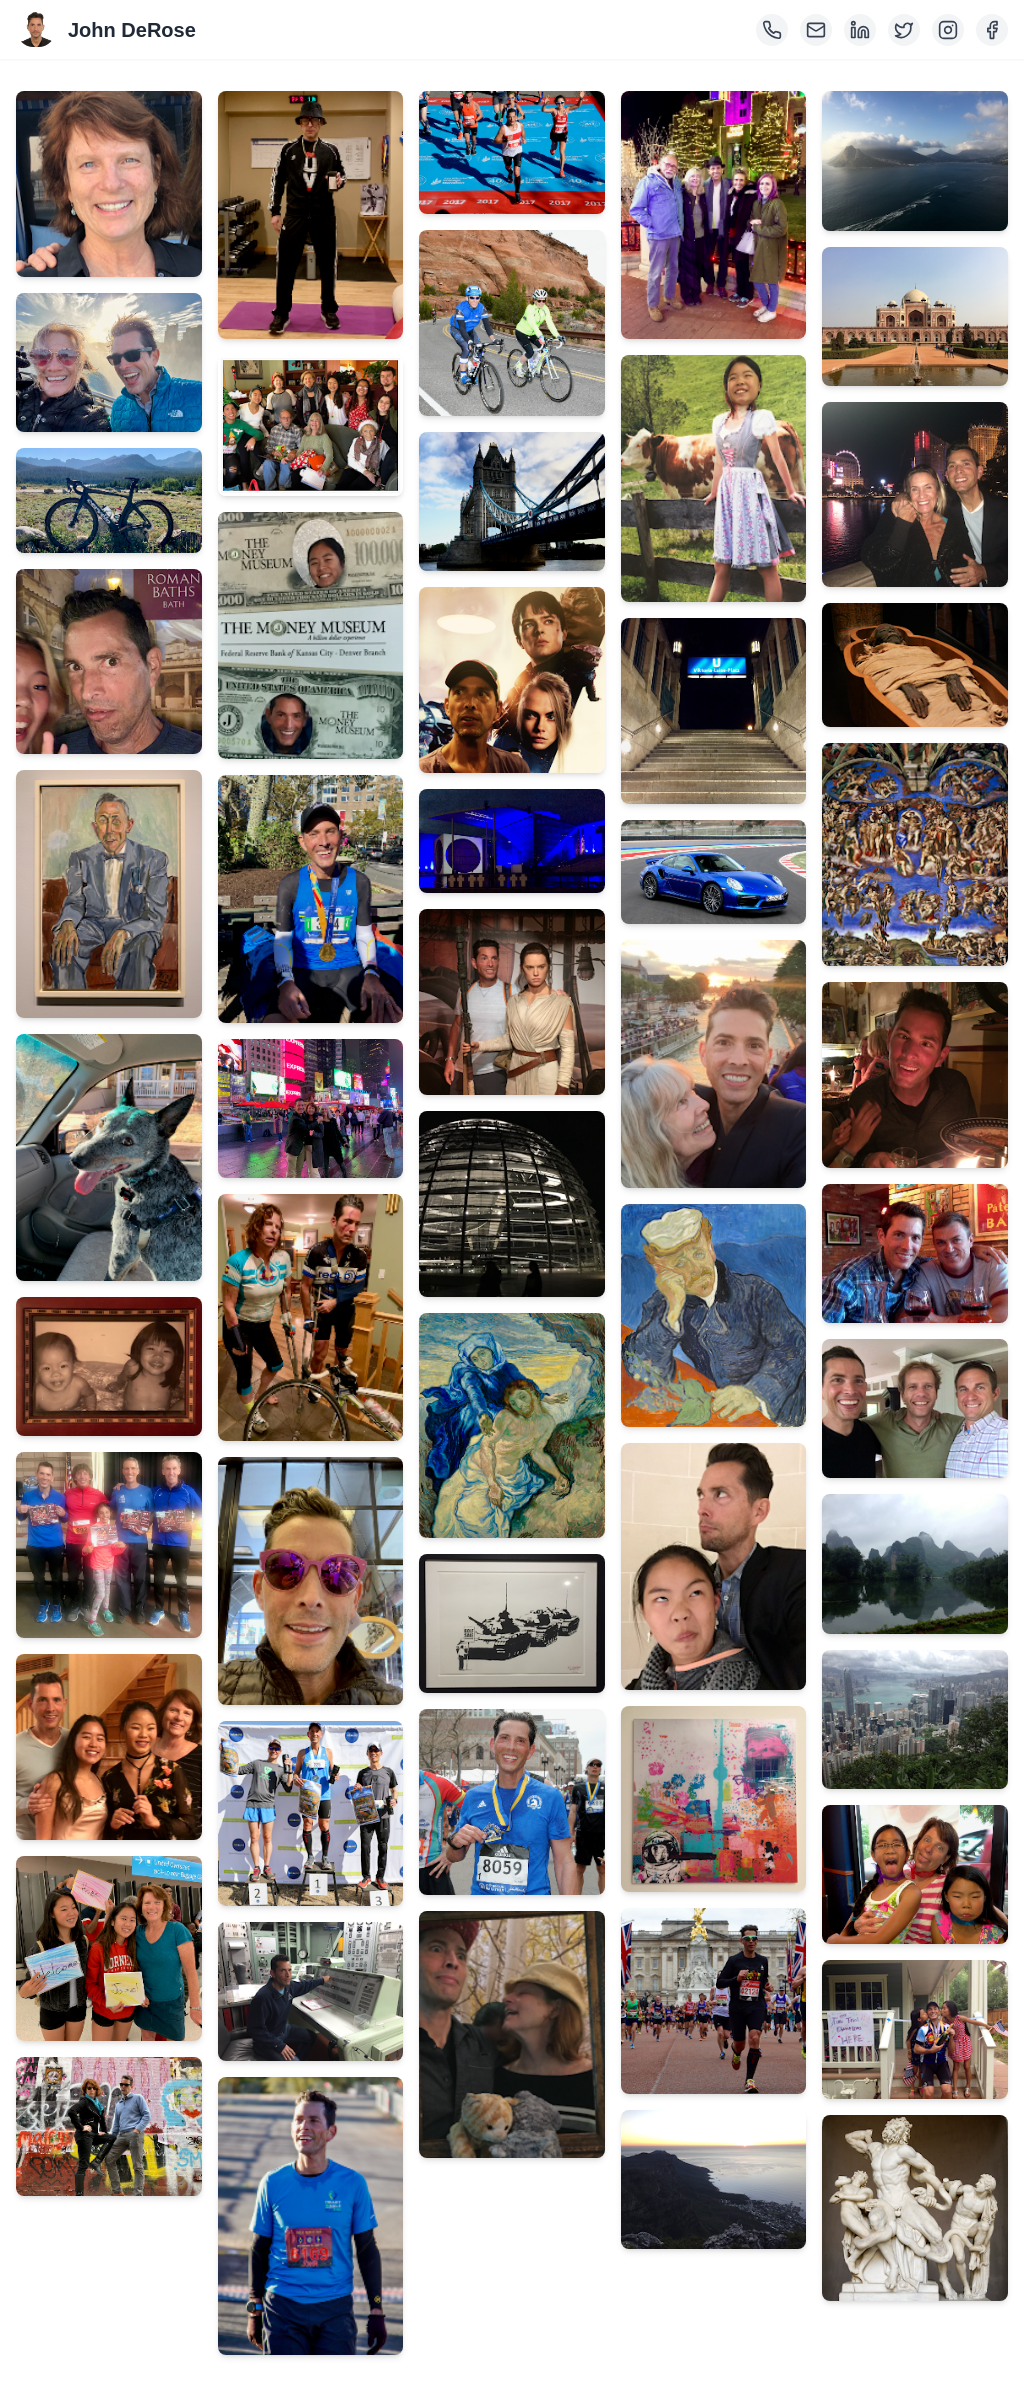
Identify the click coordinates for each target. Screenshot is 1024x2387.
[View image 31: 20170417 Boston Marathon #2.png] (512, 1802)
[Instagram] (948, 30)
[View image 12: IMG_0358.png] (311, 214)
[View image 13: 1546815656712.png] (311, 425)
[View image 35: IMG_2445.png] (714, 711)
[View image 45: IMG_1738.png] (915, 495)
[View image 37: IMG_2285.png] (714, 1063)
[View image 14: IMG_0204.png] (311, 635)
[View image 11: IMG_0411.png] (109, 2126)
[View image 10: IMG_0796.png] (109, 1949)
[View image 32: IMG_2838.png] (512, 2034)
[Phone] (772, 30)
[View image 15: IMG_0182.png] (311, 898)
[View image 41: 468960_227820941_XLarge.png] (714, 2001)
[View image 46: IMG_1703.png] (915, 665)
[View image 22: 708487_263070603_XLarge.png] (512, 152)
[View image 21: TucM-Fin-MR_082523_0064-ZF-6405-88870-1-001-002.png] (311, 2216)
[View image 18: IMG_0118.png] (311, 1580)
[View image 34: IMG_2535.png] (714, 478)
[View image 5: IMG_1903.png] (109, 893)
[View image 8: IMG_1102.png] (109, 1545)
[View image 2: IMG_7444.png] (109, 362)
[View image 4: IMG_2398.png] (109, 662)
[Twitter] (904, 30)
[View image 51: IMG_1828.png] (915, 1563)
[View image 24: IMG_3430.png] (512, 501)
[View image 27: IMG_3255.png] (512, 1002)
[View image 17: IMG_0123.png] (311, 1317)
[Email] (816, 30)
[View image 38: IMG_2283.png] (714, 1315)
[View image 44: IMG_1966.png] (915, 316)
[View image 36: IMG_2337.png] (714, 872)
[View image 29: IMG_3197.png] (512, 1426)
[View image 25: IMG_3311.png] (512, 680)
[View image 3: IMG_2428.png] (109, 500)
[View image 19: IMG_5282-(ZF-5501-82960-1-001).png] (311, 1814)
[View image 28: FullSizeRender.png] (512, 1204)
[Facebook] (992, 30)
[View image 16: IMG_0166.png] (311, 1108)
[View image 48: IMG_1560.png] (915, 1075)
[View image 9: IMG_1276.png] (109, 1747)
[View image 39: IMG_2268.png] (714, 1566)
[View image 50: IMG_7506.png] (915, 1408)
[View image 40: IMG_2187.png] (714, 1799)
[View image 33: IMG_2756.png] (714, 214)
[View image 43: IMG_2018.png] (915, 160)
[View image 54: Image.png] (915, 2029)
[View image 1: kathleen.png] (109, 184)
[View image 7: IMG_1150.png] (109, 1366)
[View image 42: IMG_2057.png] (714, 2179)
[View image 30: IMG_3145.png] (512, 1623)
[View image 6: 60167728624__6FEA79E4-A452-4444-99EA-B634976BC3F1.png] (109, 1157)
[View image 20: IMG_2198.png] (311, 1991)
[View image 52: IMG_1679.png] (915, 1719)
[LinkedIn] (860, 30)
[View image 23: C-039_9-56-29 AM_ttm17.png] (512, 323)
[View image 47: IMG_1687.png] (915, 854)
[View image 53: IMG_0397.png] (915, 1874)
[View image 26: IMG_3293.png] (512, 841)
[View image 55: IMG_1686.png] (915, 2208)
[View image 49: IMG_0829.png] (915, 1253)
